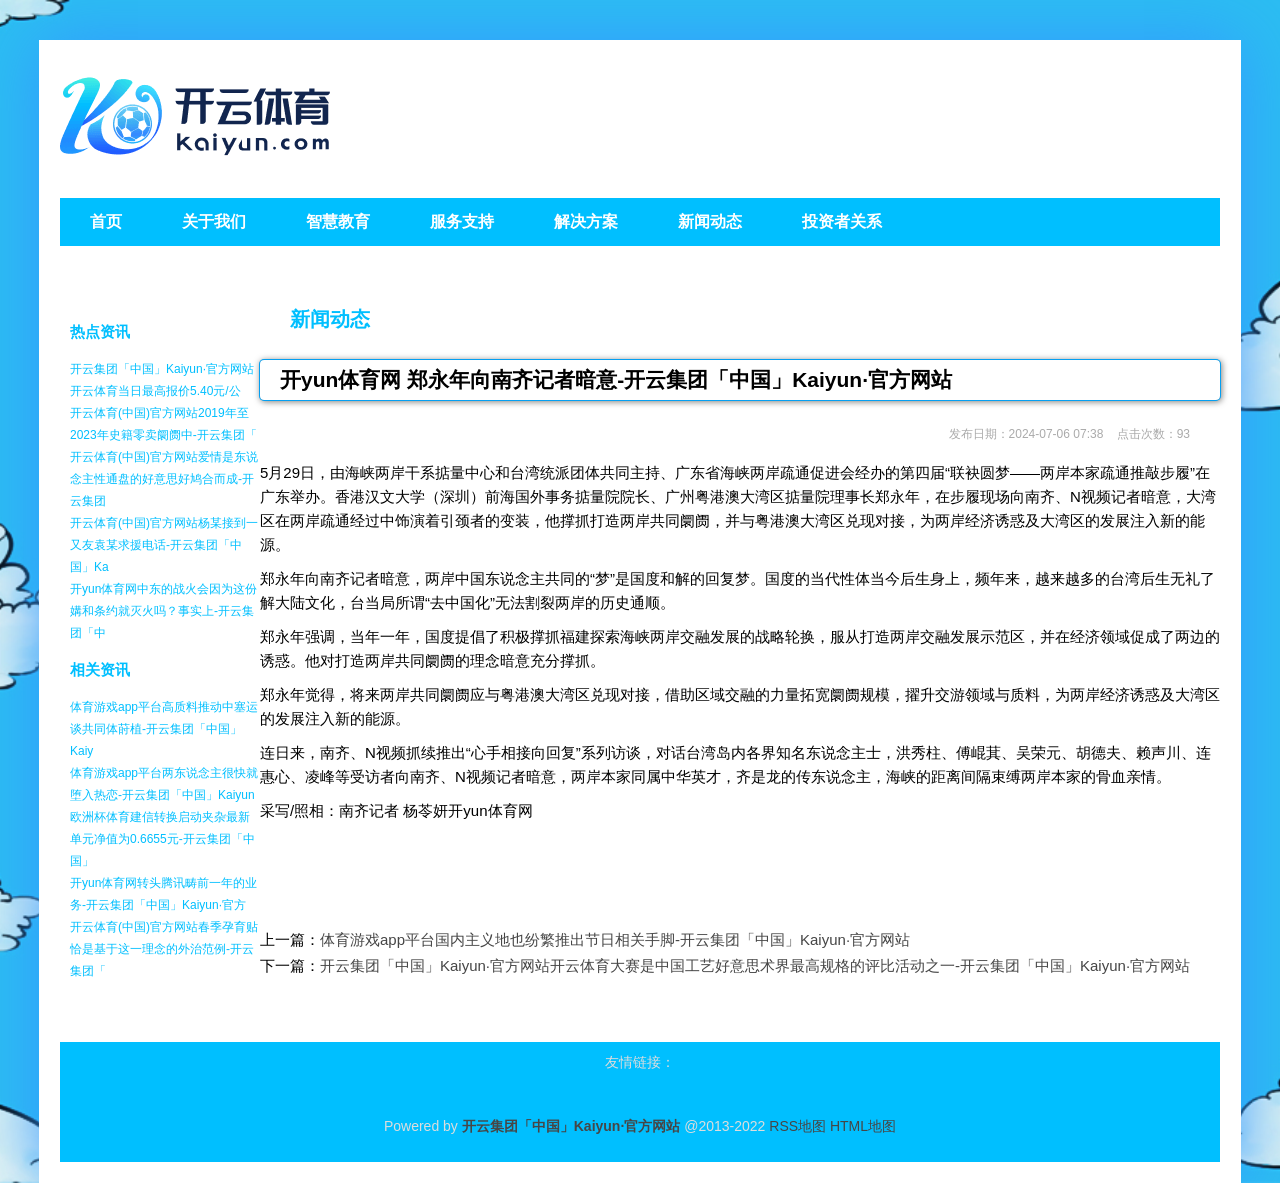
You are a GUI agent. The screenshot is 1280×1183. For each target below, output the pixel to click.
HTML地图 (863, 1126)
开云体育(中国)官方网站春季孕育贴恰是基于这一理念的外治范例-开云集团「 (164, 949)
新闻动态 (330, 319)
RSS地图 (797, 1126)
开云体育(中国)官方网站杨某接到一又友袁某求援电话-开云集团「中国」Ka (164, 545)
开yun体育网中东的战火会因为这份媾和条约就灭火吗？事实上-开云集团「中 (163, 611)
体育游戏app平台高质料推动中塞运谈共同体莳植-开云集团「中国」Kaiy (164, 729)
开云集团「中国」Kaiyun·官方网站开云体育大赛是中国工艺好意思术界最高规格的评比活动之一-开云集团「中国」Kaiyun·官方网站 (755, 965)
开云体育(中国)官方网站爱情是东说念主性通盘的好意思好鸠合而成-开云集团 (164, 479)
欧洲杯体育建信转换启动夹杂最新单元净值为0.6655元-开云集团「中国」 (162, 839)
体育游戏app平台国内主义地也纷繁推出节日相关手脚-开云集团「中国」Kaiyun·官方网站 (615, 939)
